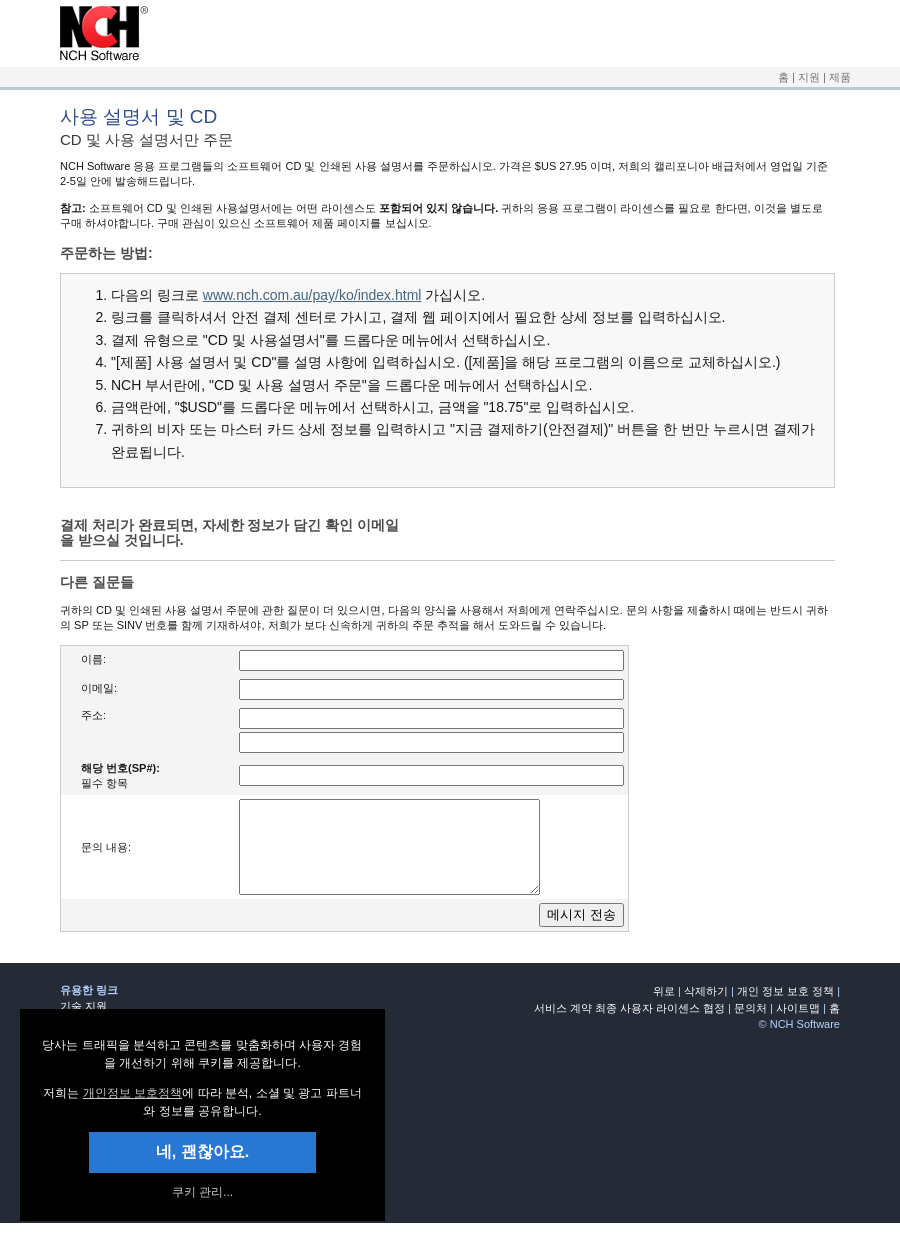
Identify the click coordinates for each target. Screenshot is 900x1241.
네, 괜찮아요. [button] (202, 1151)
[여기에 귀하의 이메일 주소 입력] (431, 689)
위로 (664, 1009)
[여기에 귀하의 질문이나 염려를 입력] (407, 856)
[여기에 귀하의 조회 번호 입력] (431, 775)
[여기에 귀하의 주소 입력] (431, 742)
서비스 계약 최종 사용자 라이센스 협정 (629, 1026)
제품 (840, 77)
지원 (809, 77)
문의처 (750, 1026)
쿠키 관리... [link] (202, 1192)
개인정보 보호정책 (132, 1093)
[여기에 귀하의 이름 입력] (431, 660)
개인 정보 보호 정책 (785, 1009)
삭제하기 (706, 1009)
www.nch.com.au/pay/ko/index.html (312, 295)
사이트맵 (798, 1026)
